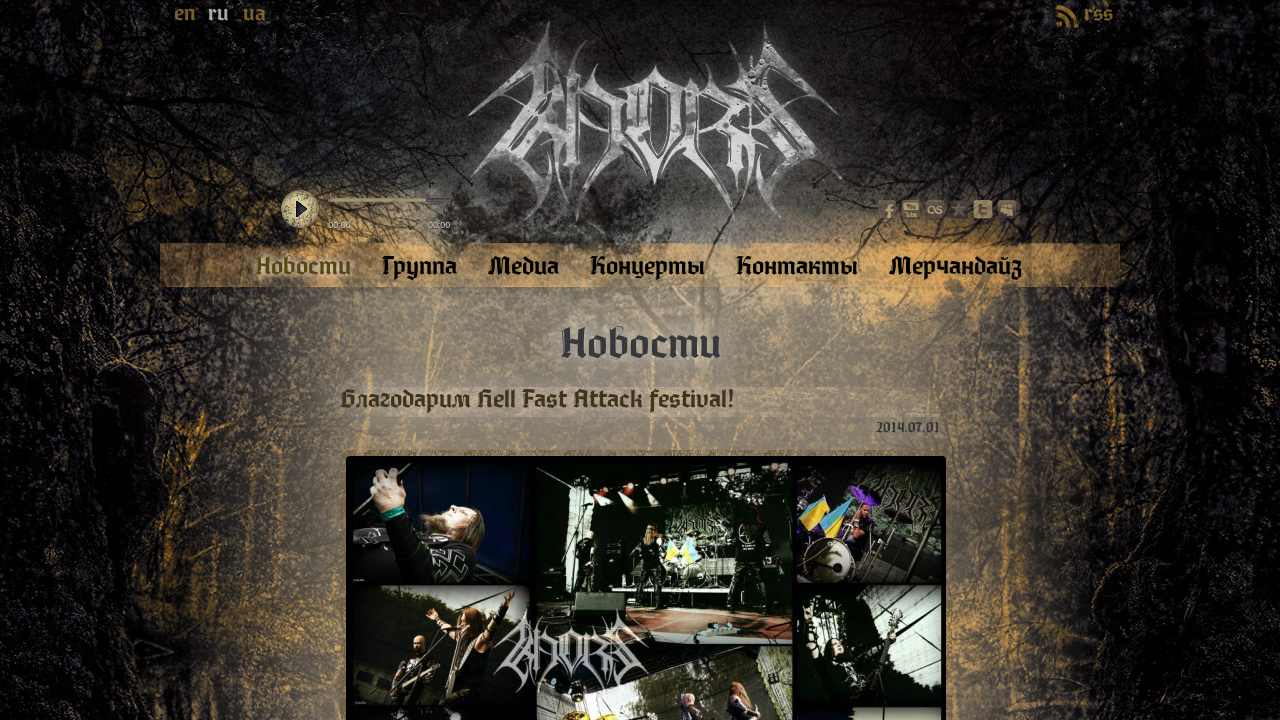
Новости (640, 344)
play (300, 210)
